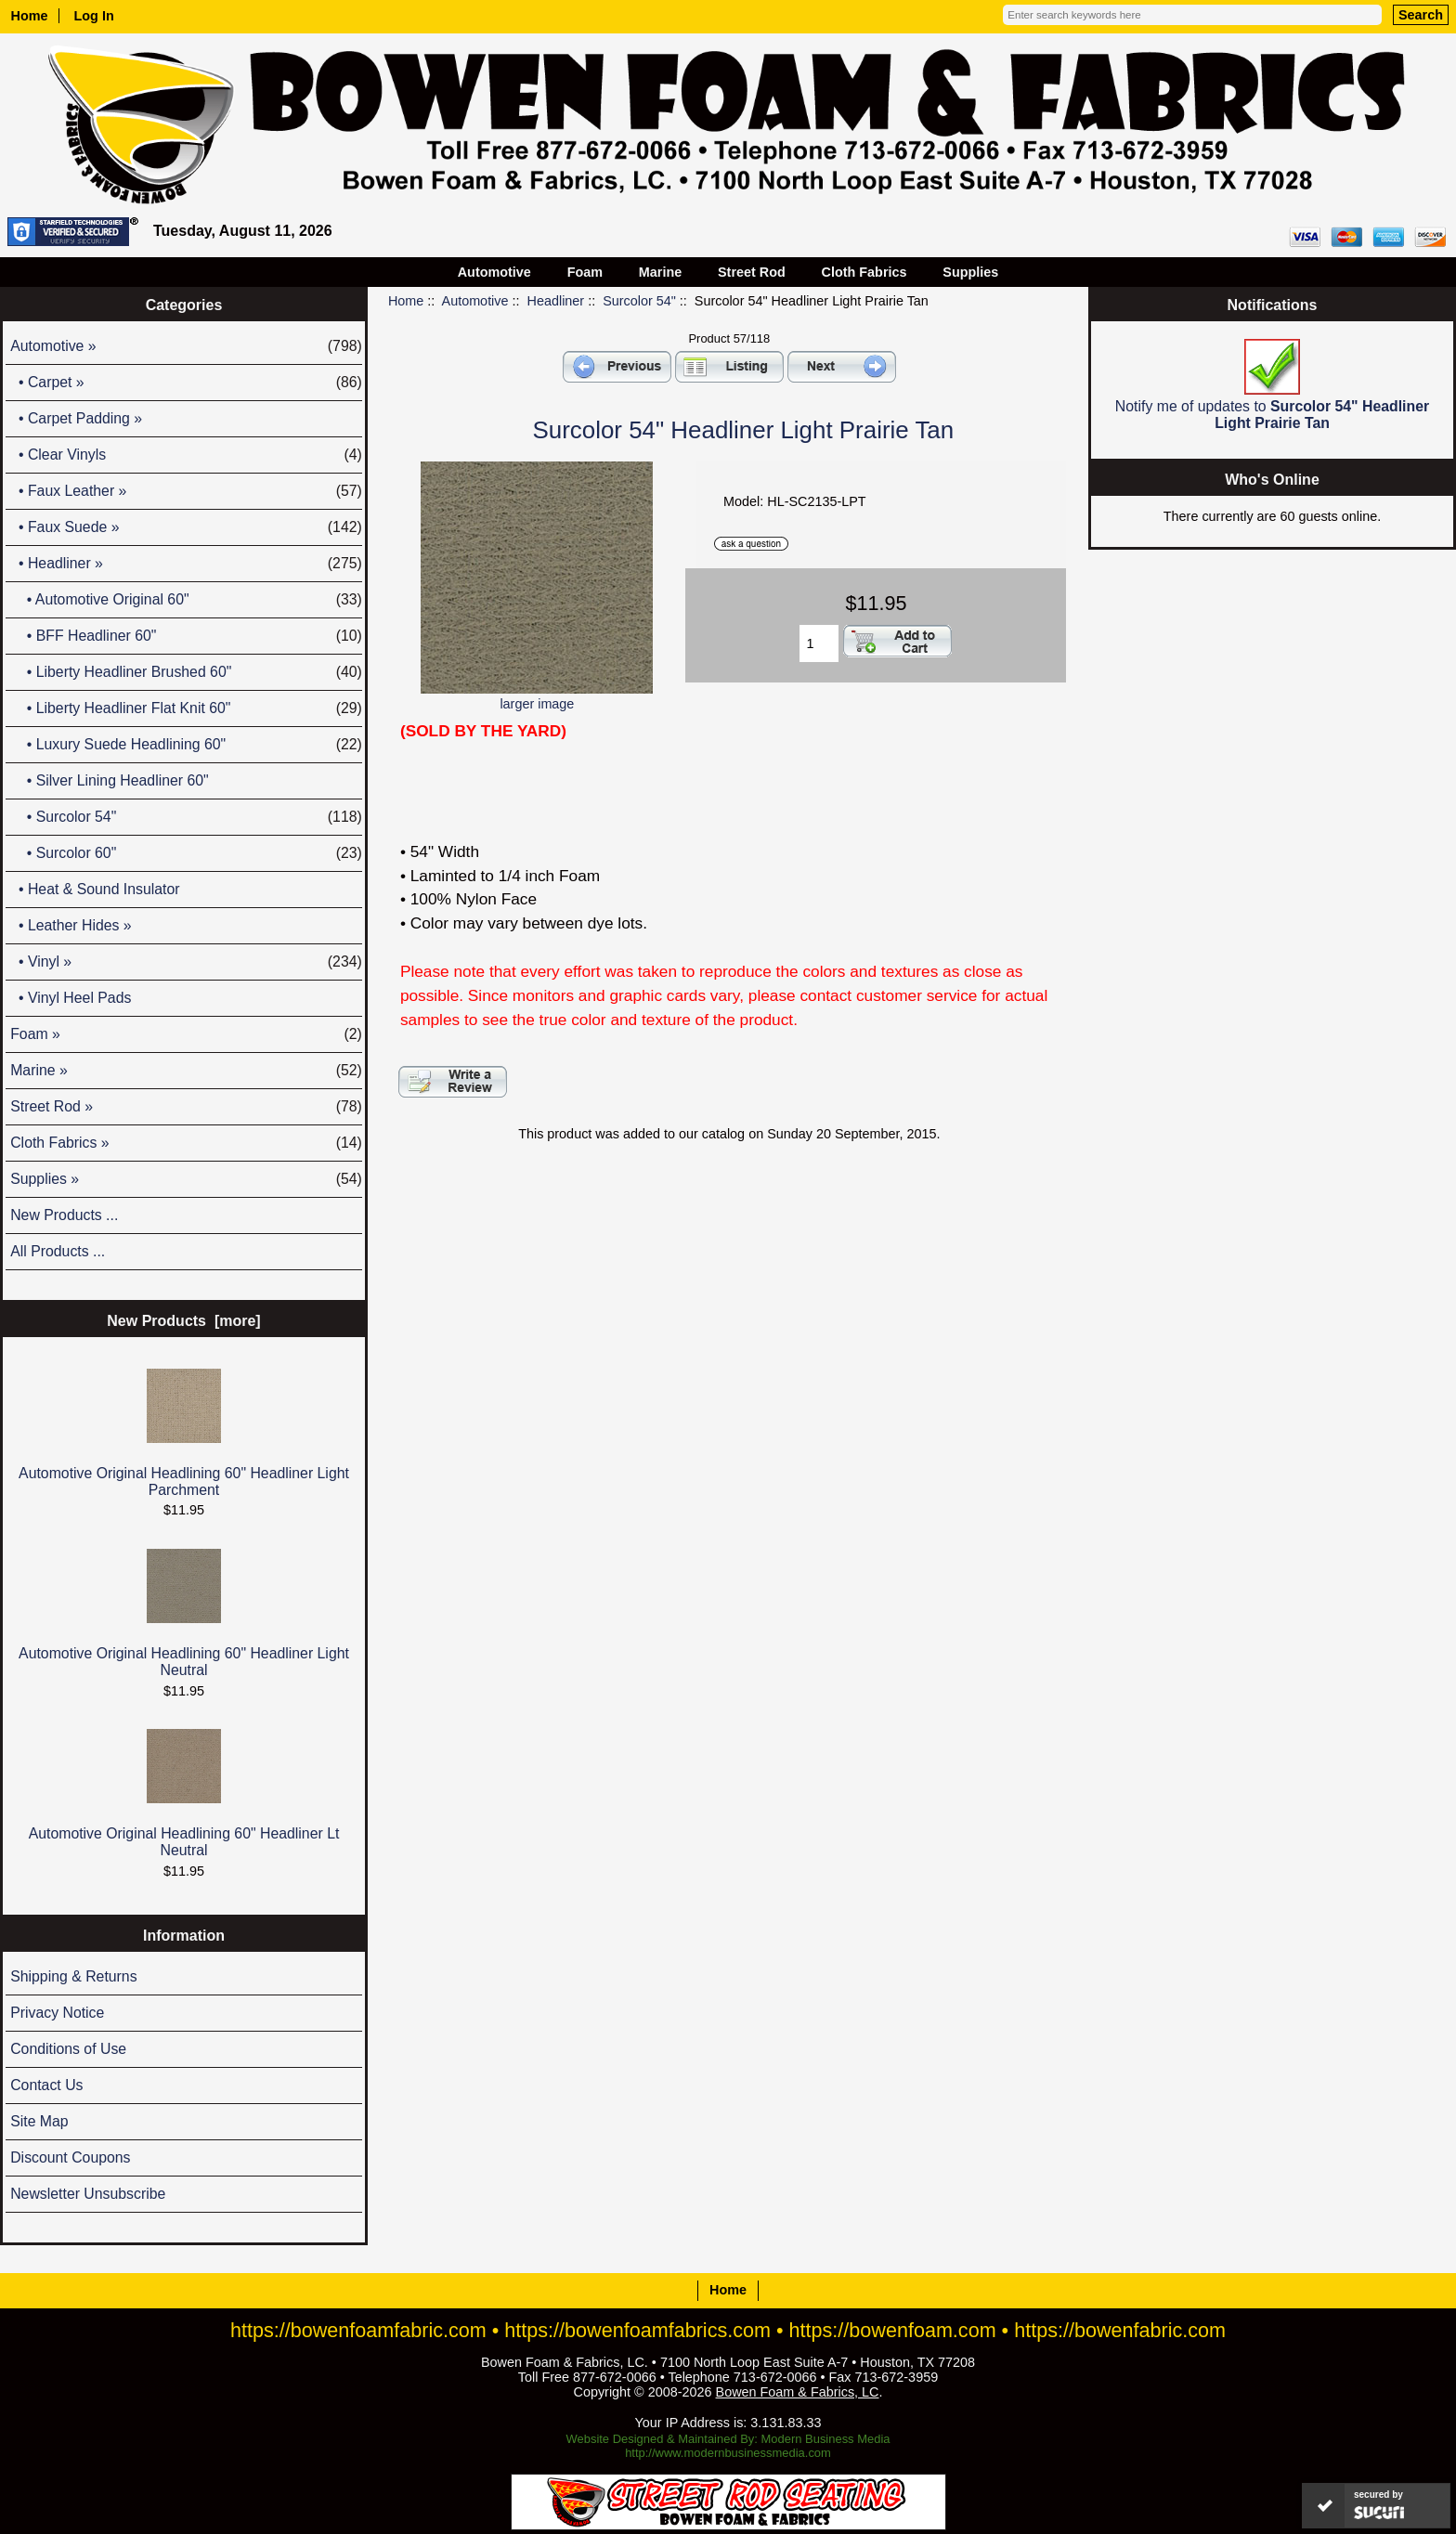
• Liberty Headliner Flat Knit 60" (186, 708)
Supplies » (186, 1179)
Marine (660, 272)
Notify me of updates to (1272, 385)
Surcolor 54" (639, 300)
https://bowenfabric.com (1120, 2330)
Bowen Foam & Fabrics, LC (797, 2392)
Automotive (475, 300)
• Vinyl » (186, 962)
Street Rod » (186, 1106)
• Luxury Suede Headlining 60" (186, 744)
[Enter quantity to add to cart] (819, 643)
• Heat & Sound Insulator (94, 889)
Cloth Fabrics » (186, 1143)
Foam (585, 272)
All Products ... (57, 1251)
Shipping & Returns (73, 1976)
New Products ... (64, 1215)
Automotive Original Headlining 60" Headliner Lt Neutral (184, 1793)
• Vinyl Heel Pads (70, 998)
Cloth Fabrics (864, 272)
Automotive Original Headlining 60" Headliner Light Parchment (184, 1433)
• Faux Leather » (186, 491)
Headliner (556, 300)
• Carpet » (186, 382)
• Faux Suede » (186, 527)
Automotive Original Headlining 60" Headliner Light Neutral (184, 1613)
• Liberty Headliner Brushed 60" (186, 672)
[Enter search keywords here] (1192, 15)
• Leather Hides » (70, 925)
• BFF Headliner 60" (186, 636)
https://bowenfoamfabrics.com (637, 2330)
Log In (94, 15)
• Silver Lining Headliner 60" (109, 780)
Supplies (970, 272)
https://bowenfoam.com (892, 2330)
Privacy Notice (57, 2013)
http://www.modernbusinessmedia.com (728, 2453)
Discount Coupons (70, 2157)
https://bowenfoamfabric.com (358, 2330)
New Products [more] (183, 1321)
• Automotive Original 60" (186, 599)
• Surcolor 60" (186, 853)
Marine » (186, 1070)
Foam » (186, 1034)
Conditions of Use (68, 2049)
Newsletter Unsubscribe (87, 2194)
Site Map (39, 2121)
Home (29, 15)
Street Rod (752, 272)
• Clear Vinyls (186, 455)
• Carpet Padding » (76, 418)
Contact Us (46, 2085)
